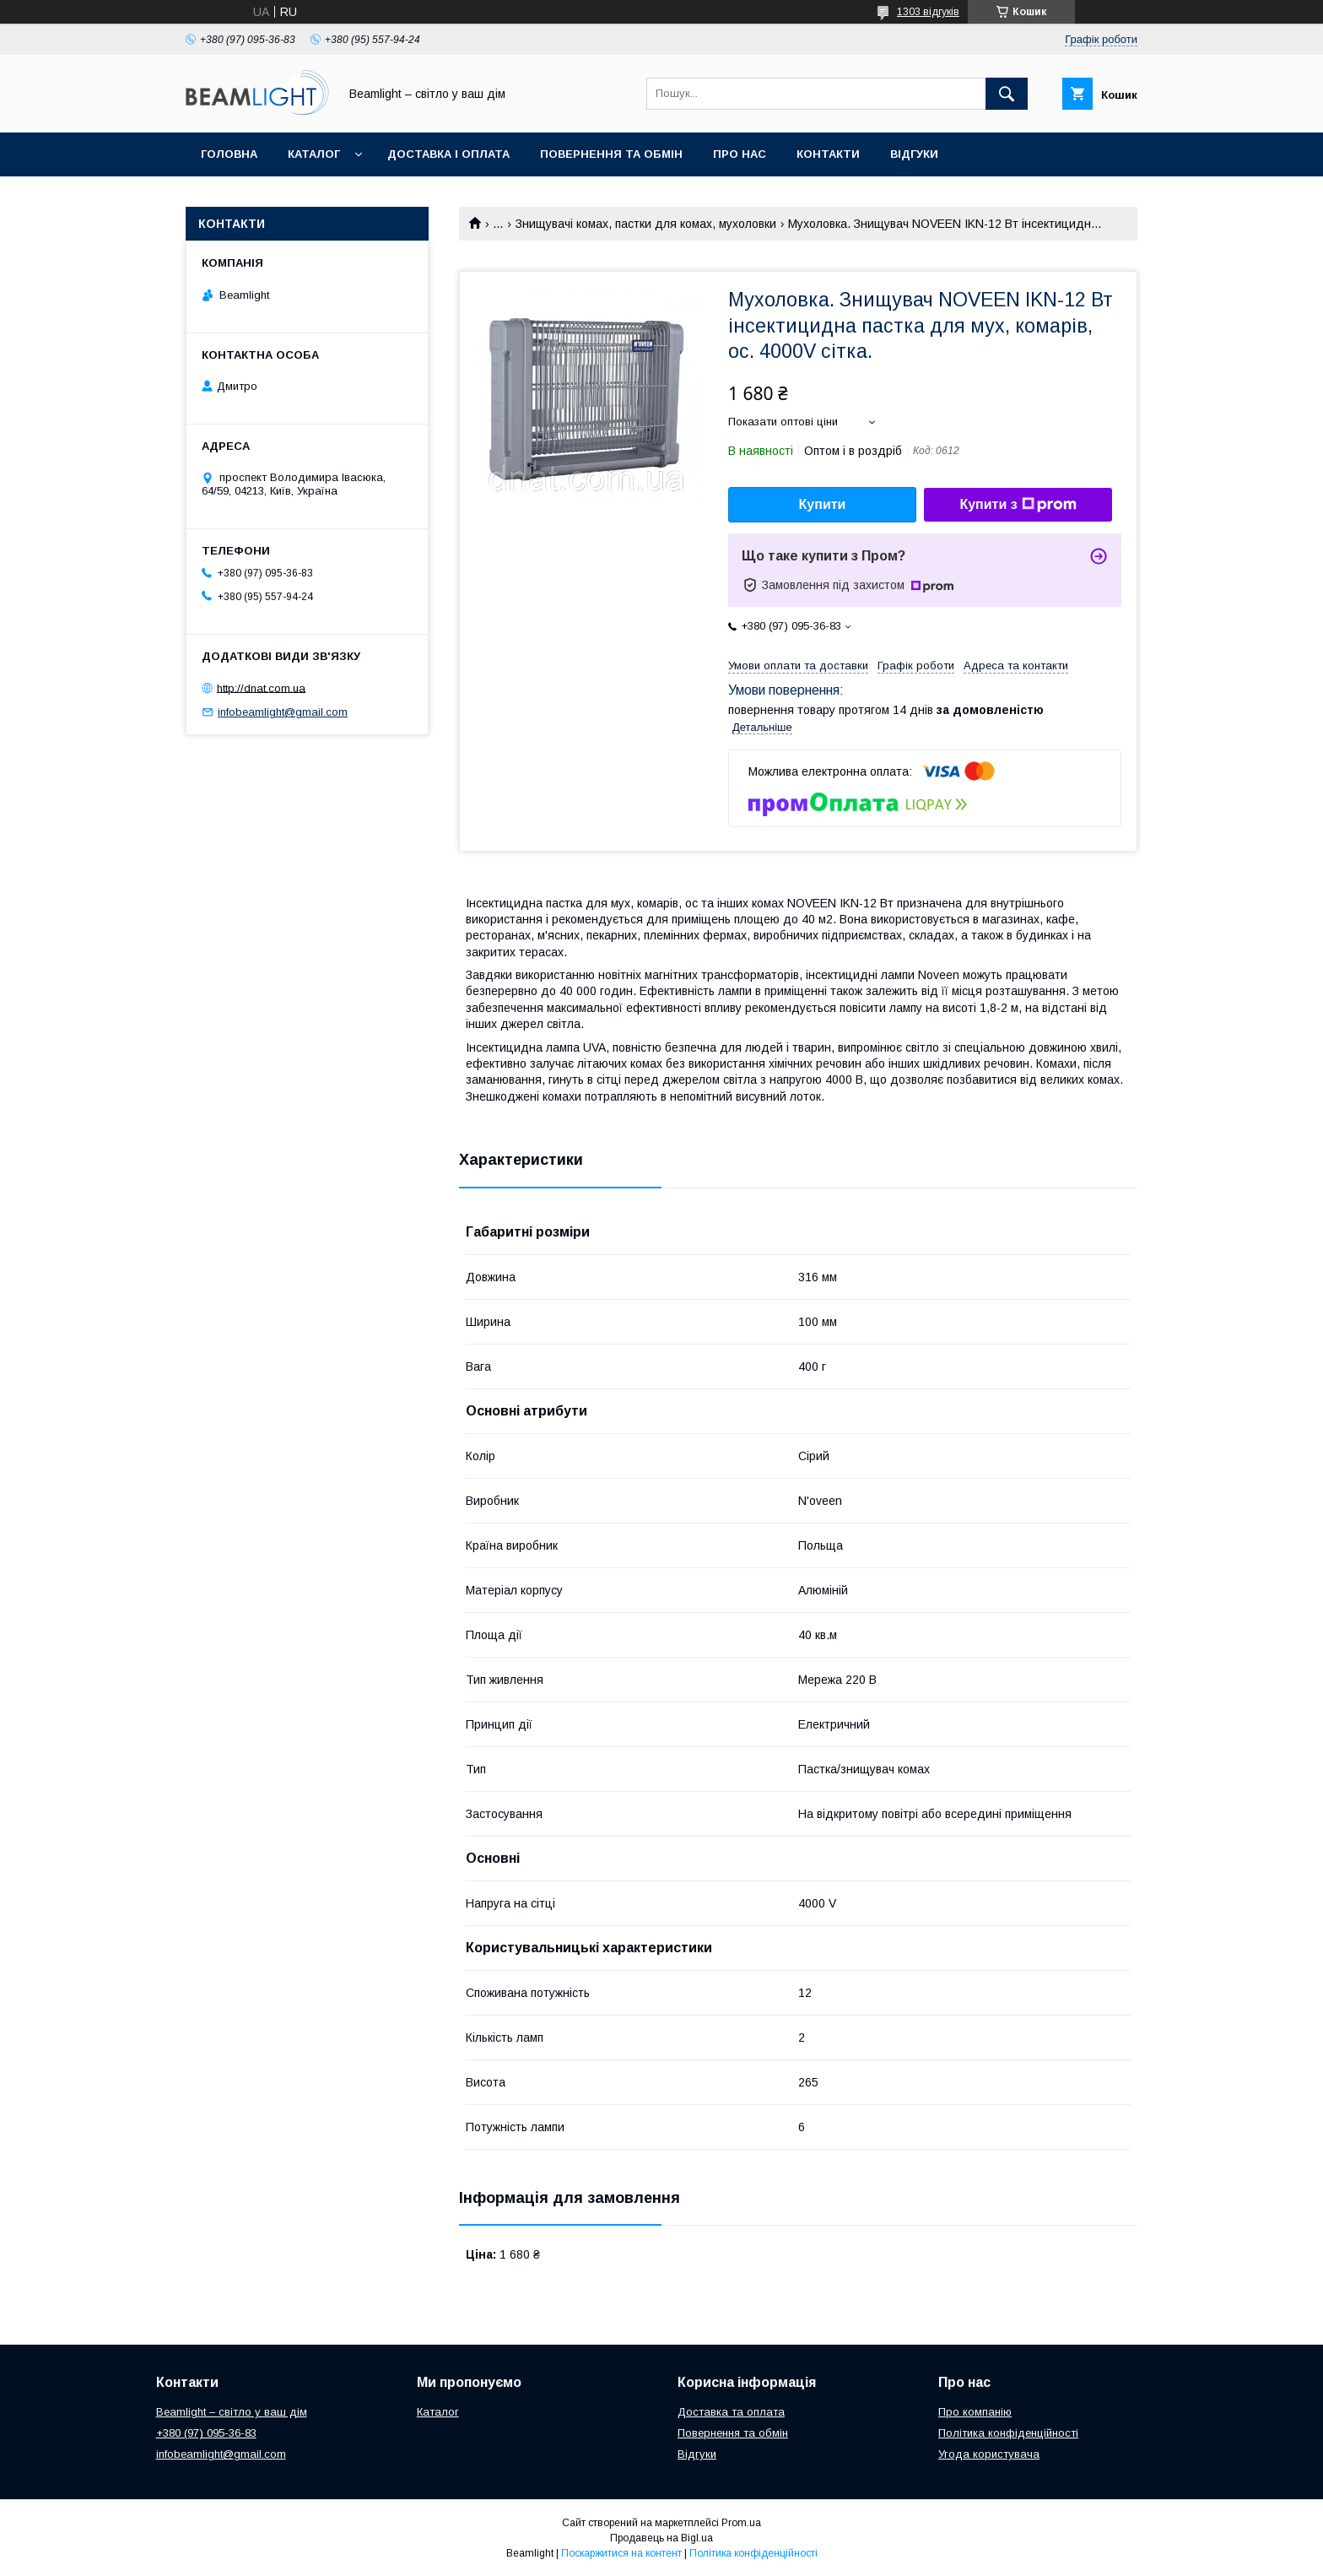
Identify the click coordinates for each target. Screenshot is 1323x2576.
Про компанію (975, 2412)
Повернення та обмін (611, 154)
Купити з (1017, 504)
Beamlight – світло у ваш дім (231, 2412)
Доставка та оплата (731, 2412)
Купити (822, 504)
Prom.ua (741, 2523)
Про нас (739, 154)
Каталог (314, 154)
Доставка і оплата (448, 154)
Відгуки (914, 154)
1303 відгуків (928, 12)
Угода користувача (989, 2454)
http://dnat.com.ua (261, 687)
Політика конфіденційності (1008, 2433)
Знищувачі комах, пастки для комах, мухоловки (646, 223)
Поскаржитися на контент (621, 2553)
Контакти (828, 154)
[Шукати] (1007, 94)
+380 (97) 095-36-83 (206, 2433)
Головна (229, 154)
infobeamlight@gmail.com (283, 712)
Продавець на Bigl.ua (661, 2538)
